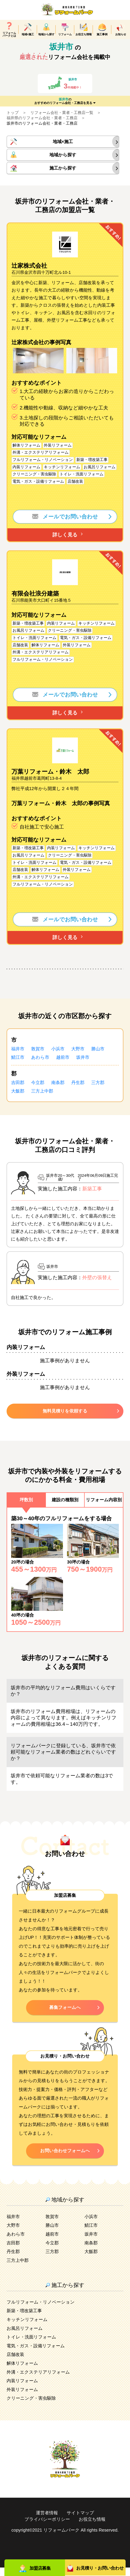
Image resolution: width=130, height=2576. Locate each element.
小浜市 (57, 1057)
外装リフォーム (22, 2398)
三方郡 (97, 1091)
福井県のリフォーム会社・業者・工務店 (42, 126)
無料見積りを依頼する (65, 1419)
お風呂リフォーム (25, 2336)
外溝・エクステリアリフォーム (38, 2380)
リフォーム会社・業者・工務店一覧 (61, 121)
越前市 (62, 1065)
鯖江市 (17, 1065)
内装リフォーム (22, 2389)
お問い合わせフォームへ (65, 2159)
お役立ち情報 (92, 2527)
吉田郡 (17, 1091)
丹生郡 (77, 1091)
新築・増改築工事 (24, 2319)
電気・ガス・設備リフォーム (36, 2354)
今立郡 (37, 1091)
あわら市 (40, 1065)
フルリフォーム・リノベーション (41, 2310)
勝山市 (97, 1057)
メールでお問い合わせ (65, 525)
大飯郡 (17, 1099)
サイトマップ (80, 2521)
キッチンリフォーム (27, 2328)
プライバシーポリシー (47, 2527)
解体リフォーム (22, 2371)
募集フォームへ (65, 2016)
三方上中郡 (42, 1099)
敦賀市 (37, 1057)
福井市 (17, 1057)
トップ (13, 121)
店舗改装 (15, 2363)
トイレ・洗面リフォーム (31, 2345)
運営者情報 (47, 2521)
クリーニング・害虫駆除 (31, 2406)
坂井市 (82, 1065)
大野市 (77, 1057)
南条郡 (57, 1091)
